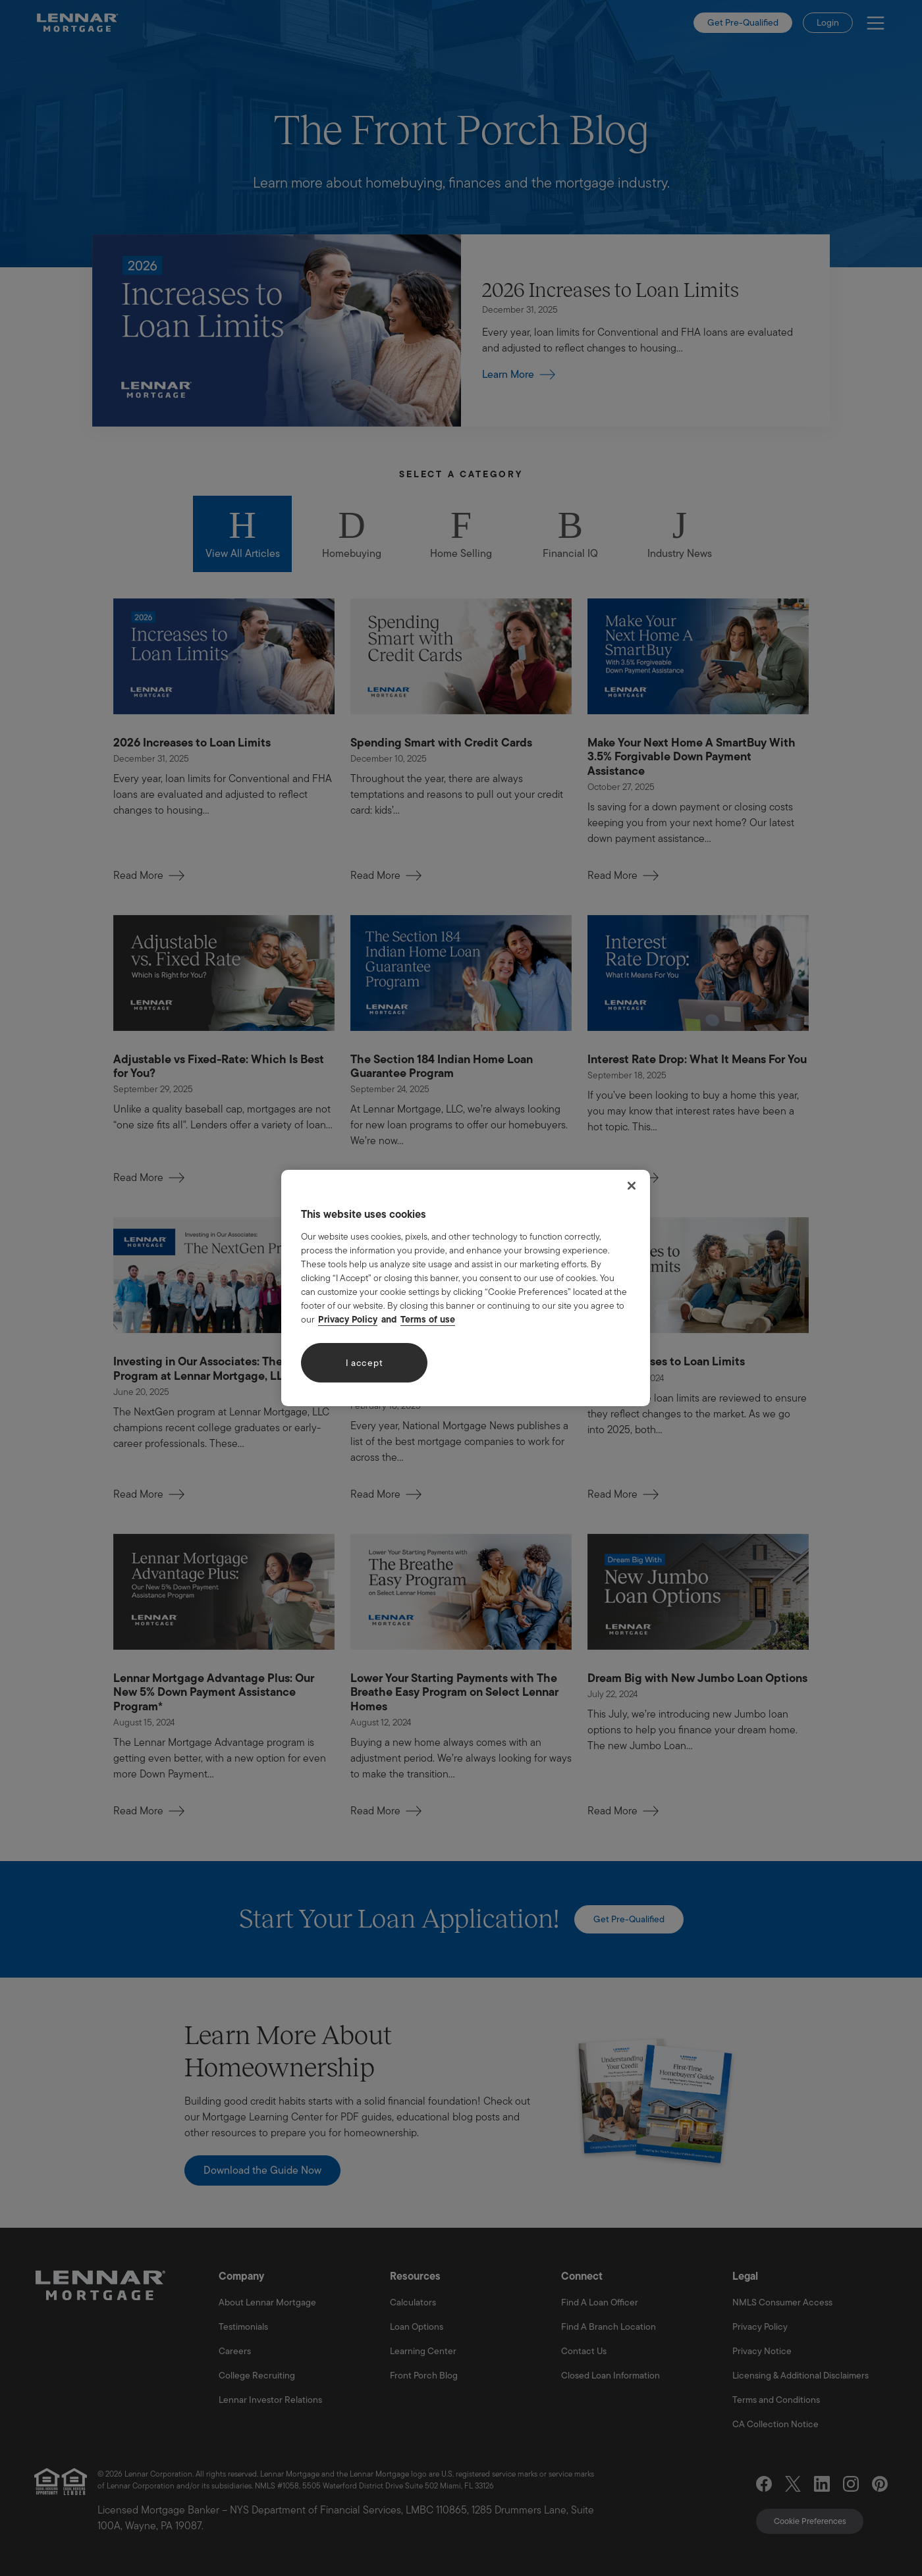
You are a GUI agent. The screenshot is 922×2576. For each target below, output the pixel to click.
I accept (364, 1362)
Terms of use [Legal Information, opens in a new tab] (427, 1319)
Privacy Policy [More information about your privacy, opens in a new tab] (347, 1319)
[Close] (631, 1185)
